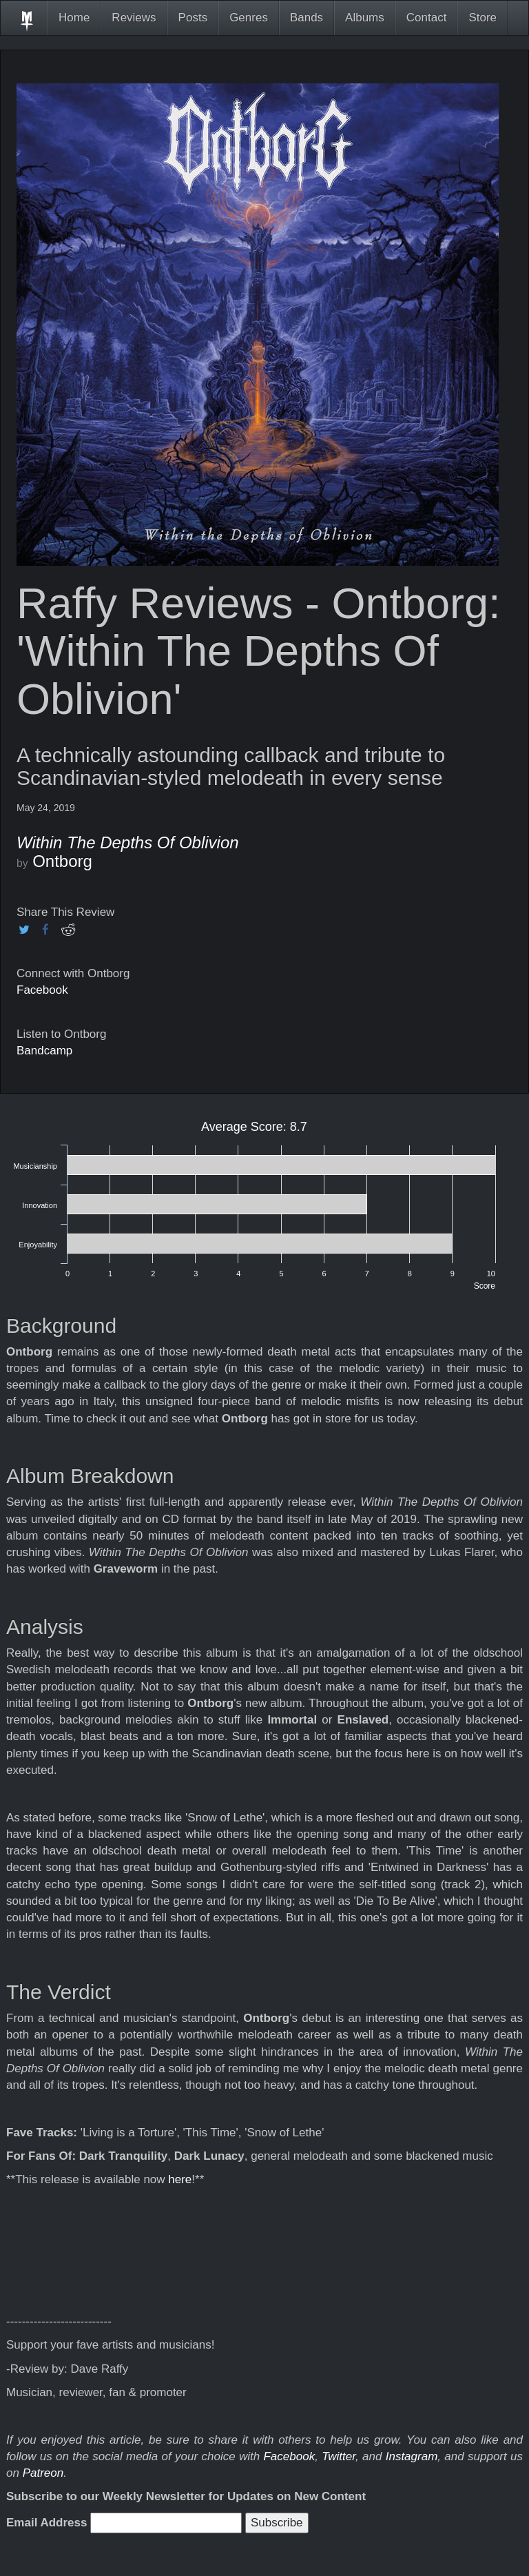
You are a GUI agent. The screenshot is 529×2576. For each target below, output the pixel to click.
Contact (426, 17)
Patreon (43, 2473)
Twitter (338, 2456)
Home (74, 17)
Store (482, 17)
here (179, 2179)
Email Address (46, 2522)
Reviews (134, 17)
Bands (306, 17)
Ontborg (62, 861)
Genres (248, 17)
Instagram (412, 2456)
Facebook (42, 989)
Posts (193, 17)
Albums (364, 17)
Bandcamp (44, 1050)
